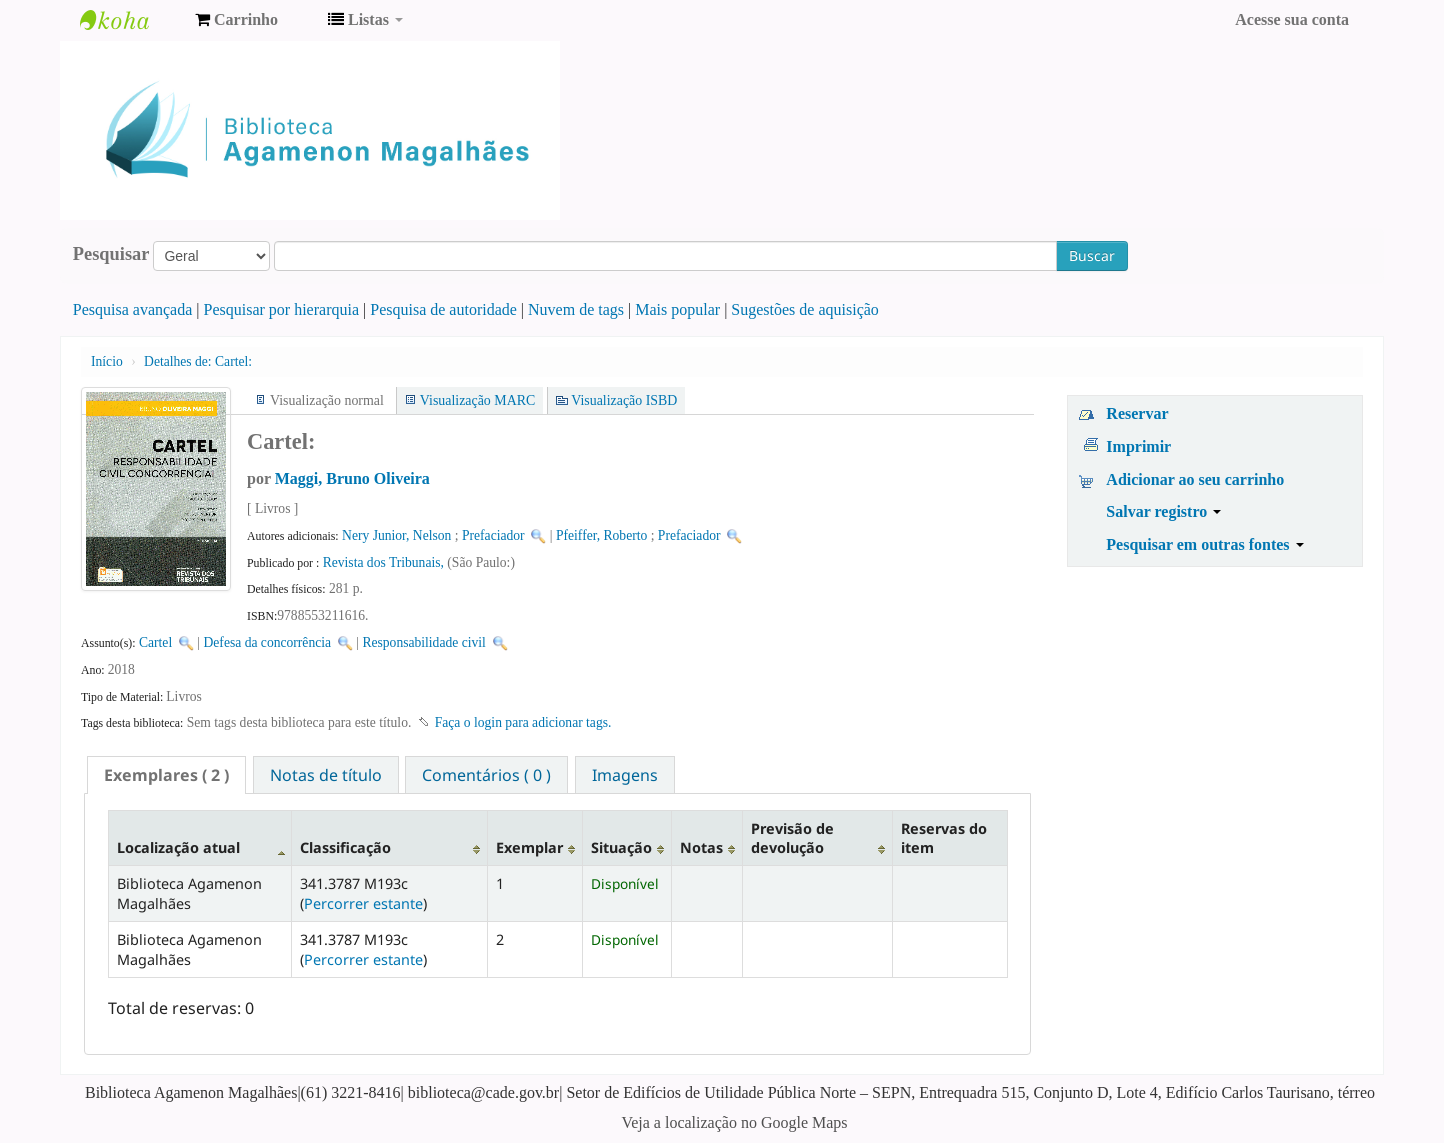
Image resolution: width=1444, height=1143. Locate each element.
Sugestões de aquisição (805, 309)
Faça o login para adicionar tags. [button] (523, 722)
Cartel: (198, 361)
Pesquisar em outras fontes (1204, 544)
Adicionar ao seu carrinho (1195, 479)
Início (107, 361)
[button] (236, 20)
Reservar (1137, 413)
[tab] (166, 775)
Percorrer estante (363, 903)
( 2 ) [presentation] (166, 775)
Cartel (155, 642)
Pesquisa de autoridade (443, 309)
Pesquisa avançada (133, 309)
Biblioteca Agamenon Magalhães (130, 20)
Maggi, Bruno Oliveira (352, 478)
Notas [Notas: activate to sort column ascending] (701, 847)
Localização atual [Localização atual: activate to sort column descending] (178, 847)
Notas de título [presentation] (326, 775)
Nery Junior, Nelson (396, 535)
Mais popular (677, 309)
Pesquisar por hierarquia (282, 309)
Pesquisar (111, 254)
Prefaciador (493, 535)
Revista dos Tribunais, (385, 562)
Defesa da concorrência (268, 642)
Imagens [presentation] (625, 775)
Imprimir (1138, 446)
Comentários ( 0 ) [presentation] (486, 775)
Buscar (1092, 255)
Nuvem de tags (576, 309)
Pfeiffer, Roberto (601, 535)
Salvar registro (1163, 511)
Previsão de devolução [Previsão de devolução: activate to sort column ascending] (792, 838)
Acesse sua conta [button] (1292, 19)
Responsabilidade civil (423, 642)
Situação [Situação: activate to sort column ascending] (621, 847)
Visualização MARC (477, 400)
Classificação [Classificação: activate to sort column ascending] (345, 847)
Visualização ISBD (624, 400)
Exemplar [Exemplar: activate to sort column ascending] (529, 847)
